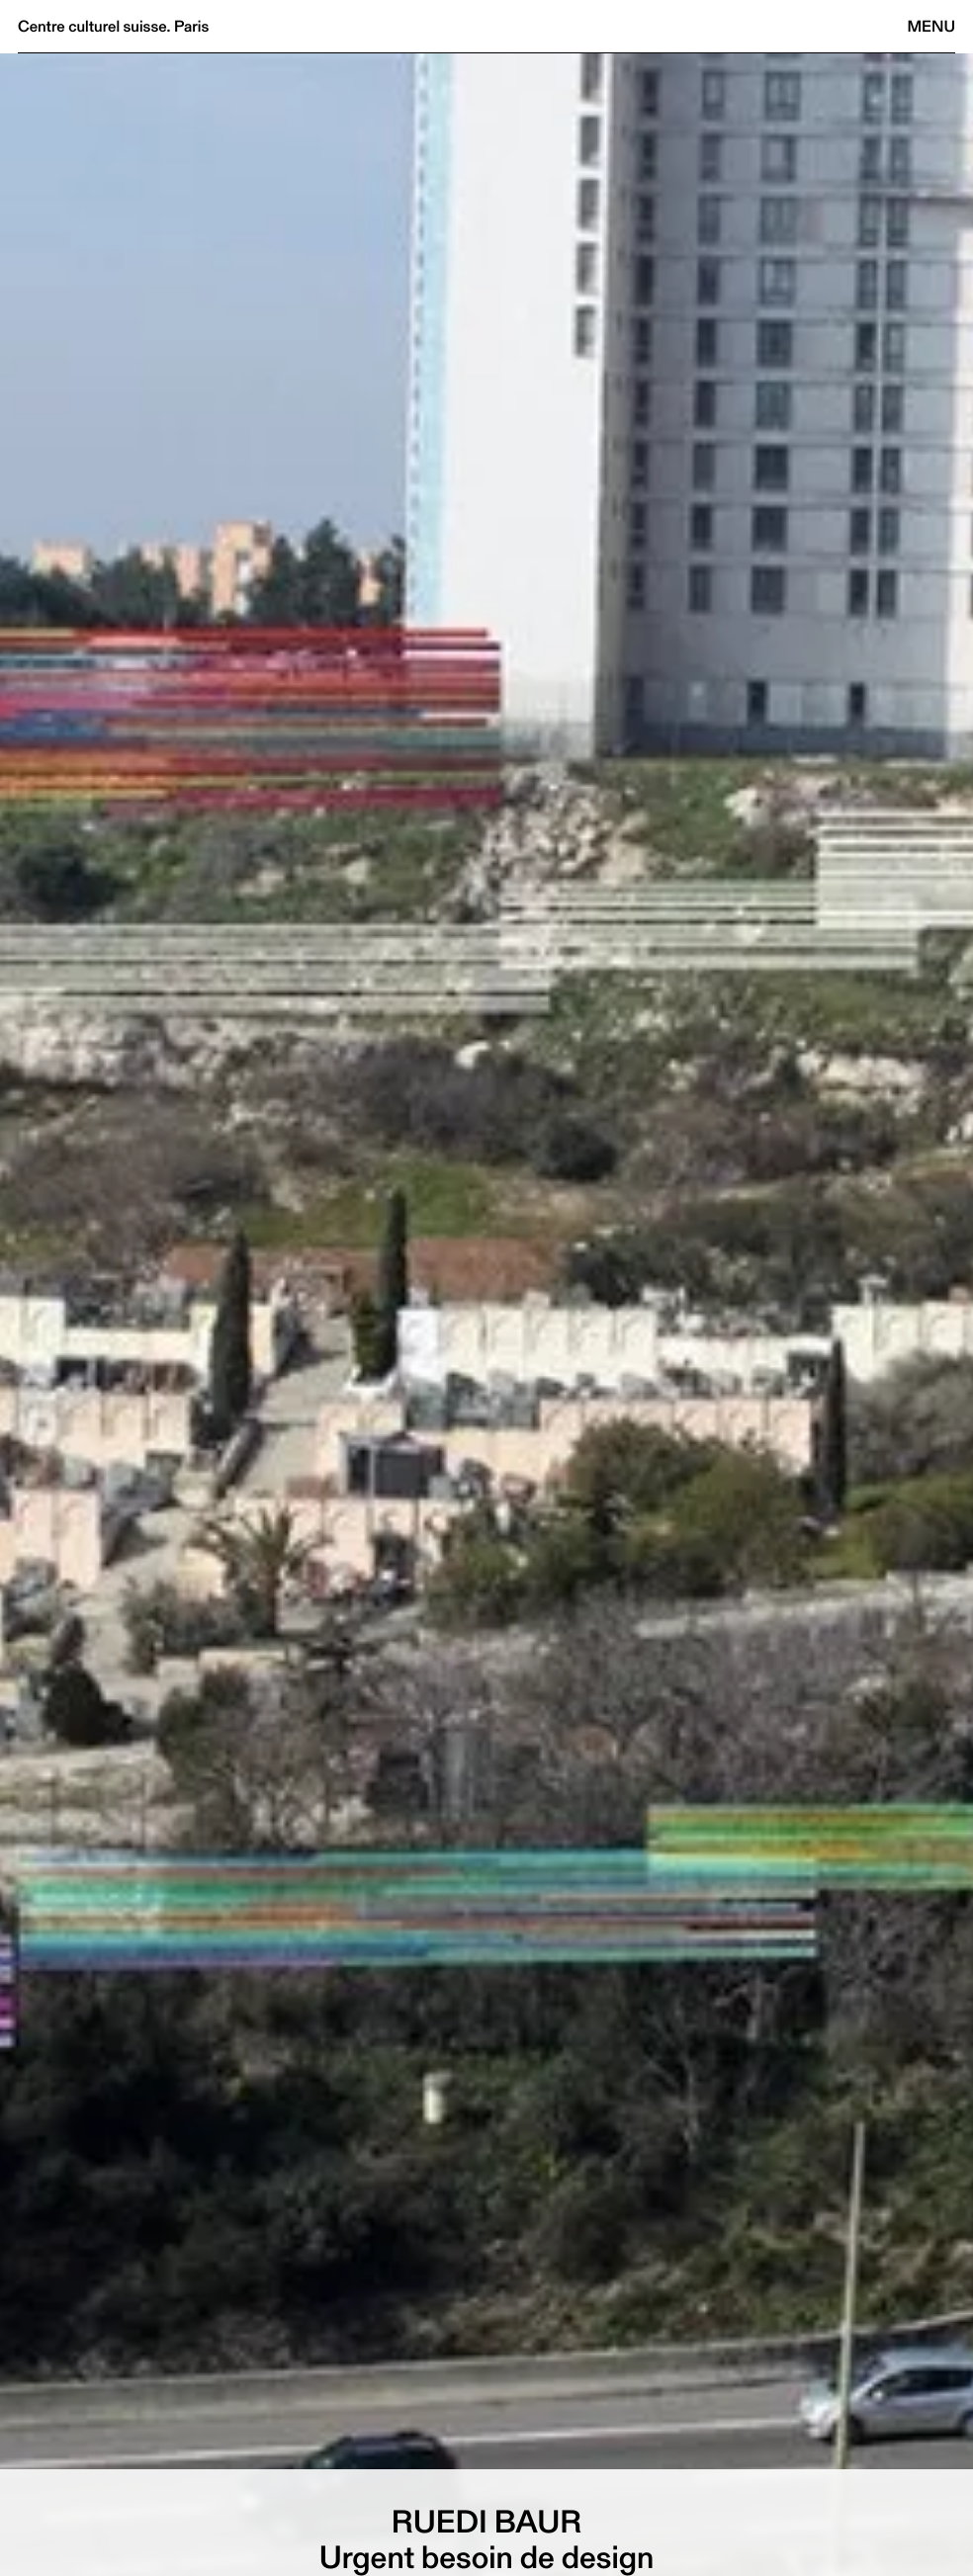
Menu (931, 26)
